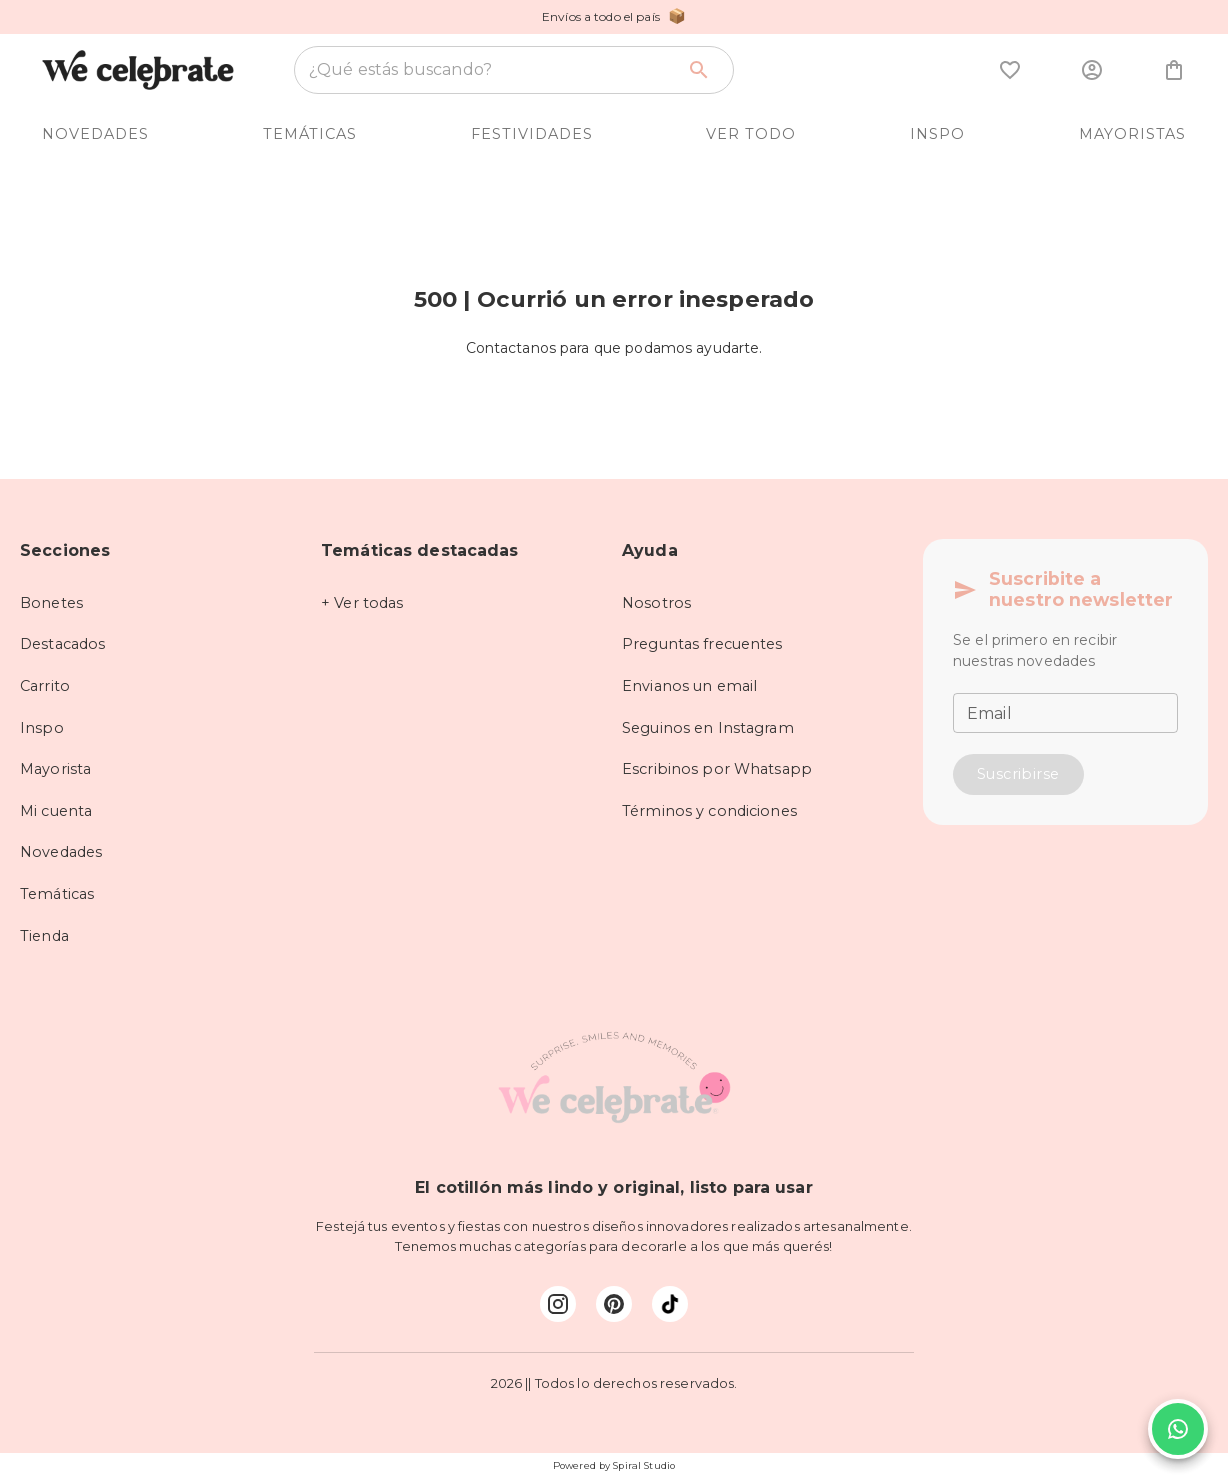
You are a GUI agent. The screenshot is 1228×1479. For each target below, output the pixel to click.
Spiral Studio (644, 1465)
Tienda (44, 936)
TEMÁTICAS (310, 134)
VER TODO (751, 134)
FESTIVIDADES (532, 134)
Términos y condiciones (709, 811)
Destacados (62, 644)
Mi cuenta (56, 811)
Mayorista (55, 769)
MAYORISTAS (1132, 134)
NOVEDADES (95, 134)
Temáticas (57, 894)
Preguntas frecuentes (702, 644)
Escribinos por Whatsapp (717, 769)
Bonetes (51, 603)
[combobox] (491, 70)
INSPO (937, 134)
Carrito (45, 686)
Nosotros (656, 603)
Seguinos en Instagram (708, 728)
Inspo (42, 728)
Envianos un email (689, 686)
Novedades (61, 852)
